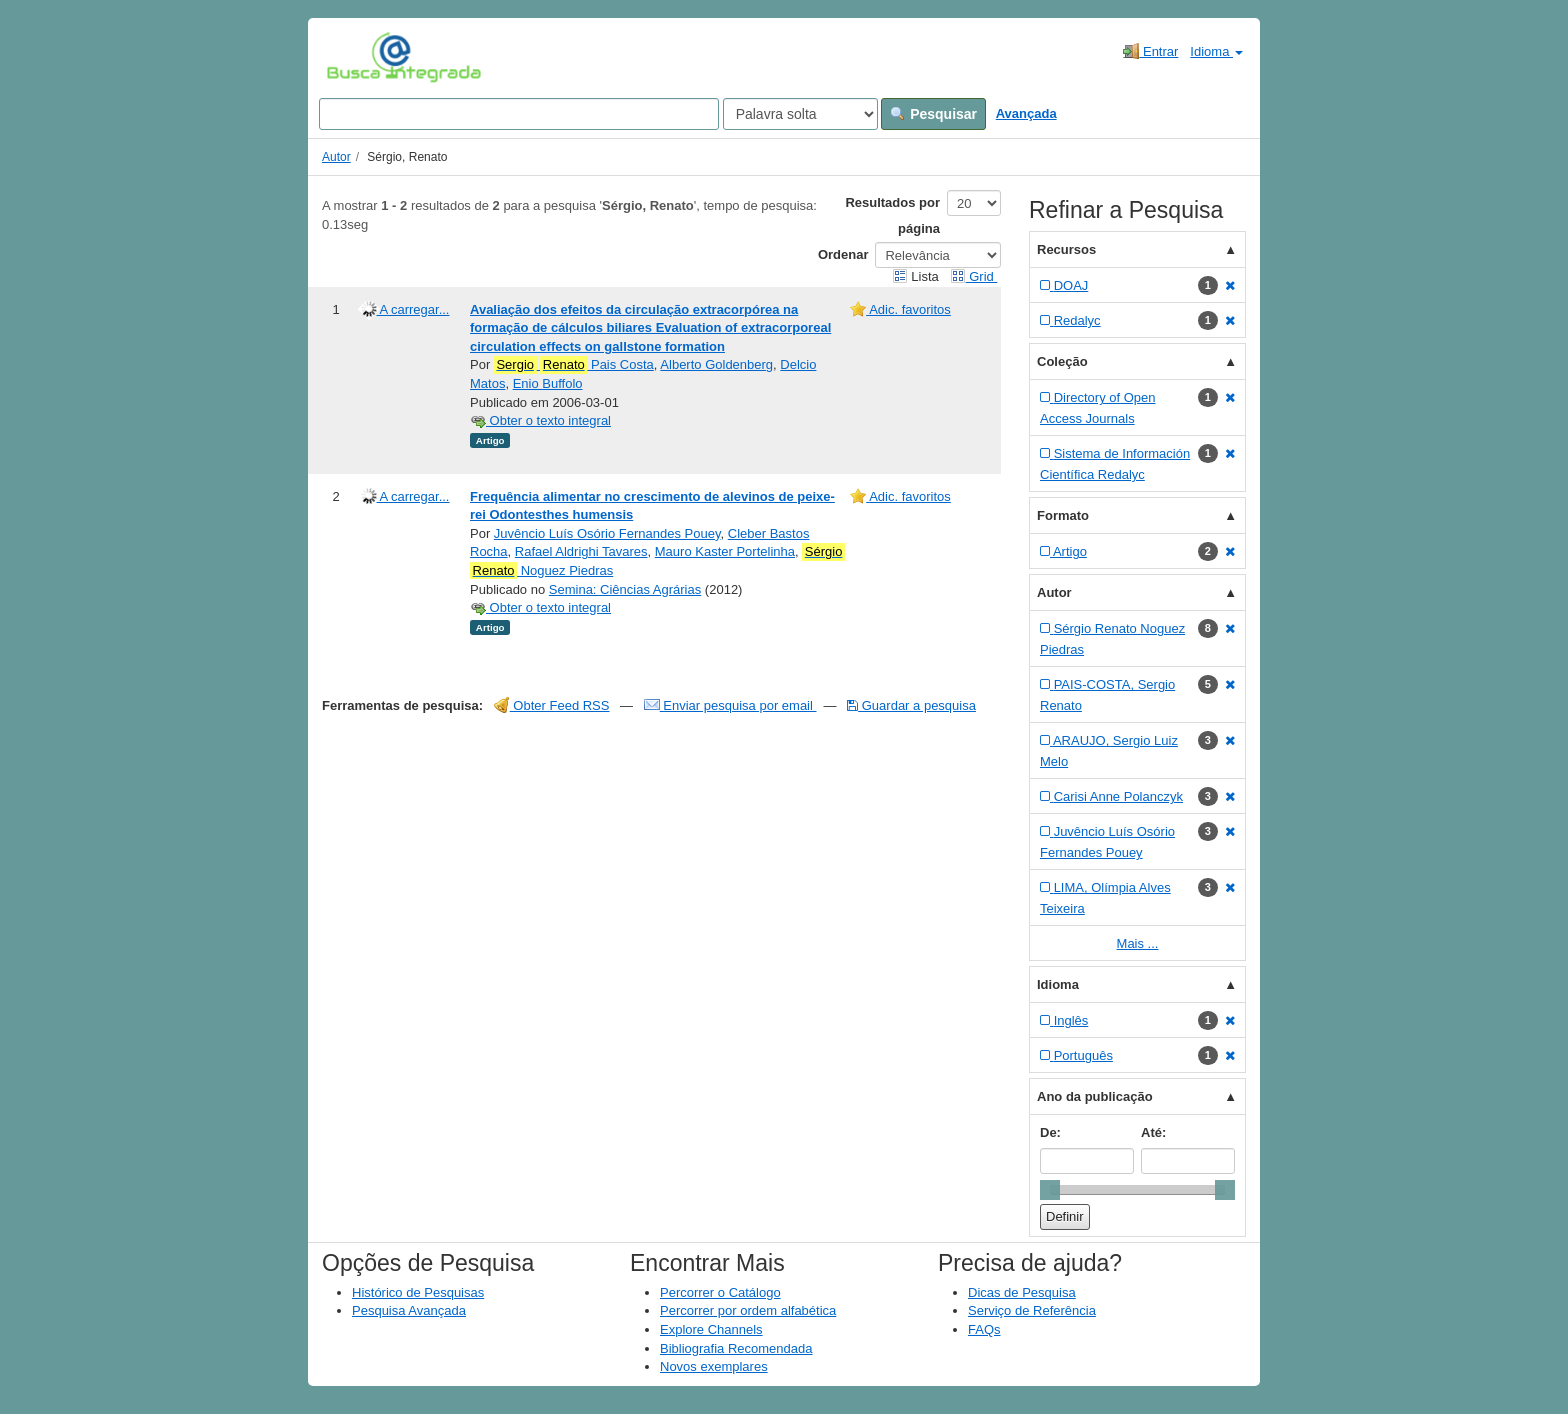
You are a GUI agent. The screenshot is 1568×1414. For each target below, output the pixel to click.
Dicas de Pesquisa (1022, 1292)
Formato (1063, 515)
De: (1050, 1132)
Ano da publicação (1095, 1096)
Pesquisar (933, 114)
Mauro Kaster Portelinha (725, 551)
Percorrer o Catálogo (720, 1292)
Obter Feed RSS (552, 705)
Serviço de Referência (1032, 1310)
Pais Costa (574, 365)
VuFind (357, 57)
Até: (1153, 1132)
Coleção (1062, 361)
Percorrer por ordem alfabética (748, 1310)
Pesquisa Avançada (409, 1310)
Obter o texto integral (540, 420)
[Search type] (800, 114)
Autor (336, 157)
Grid (974, 276)
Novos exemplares (714, 1366)
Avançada (1026, 113)
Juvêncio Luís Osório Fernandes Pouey (607, 533)
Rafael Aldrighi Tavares (581, 551)
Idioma (1216, 51)
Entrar (1150, 51)
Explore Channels (711, 1329)
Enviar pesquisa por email (730, 705)
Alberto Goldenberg (716, 364)
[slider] (1050, 1190)
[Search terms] (519, 114)
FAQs (984, 1329)
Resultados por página (892, 215)
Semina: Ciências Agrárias (625, 589)
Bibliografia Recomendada (736, 1348)
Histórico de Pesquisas (418, 1292)
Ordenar (843, 254)
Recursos (1066, 249)
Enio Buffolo (548, 383)
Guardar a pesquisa (911, 705)
